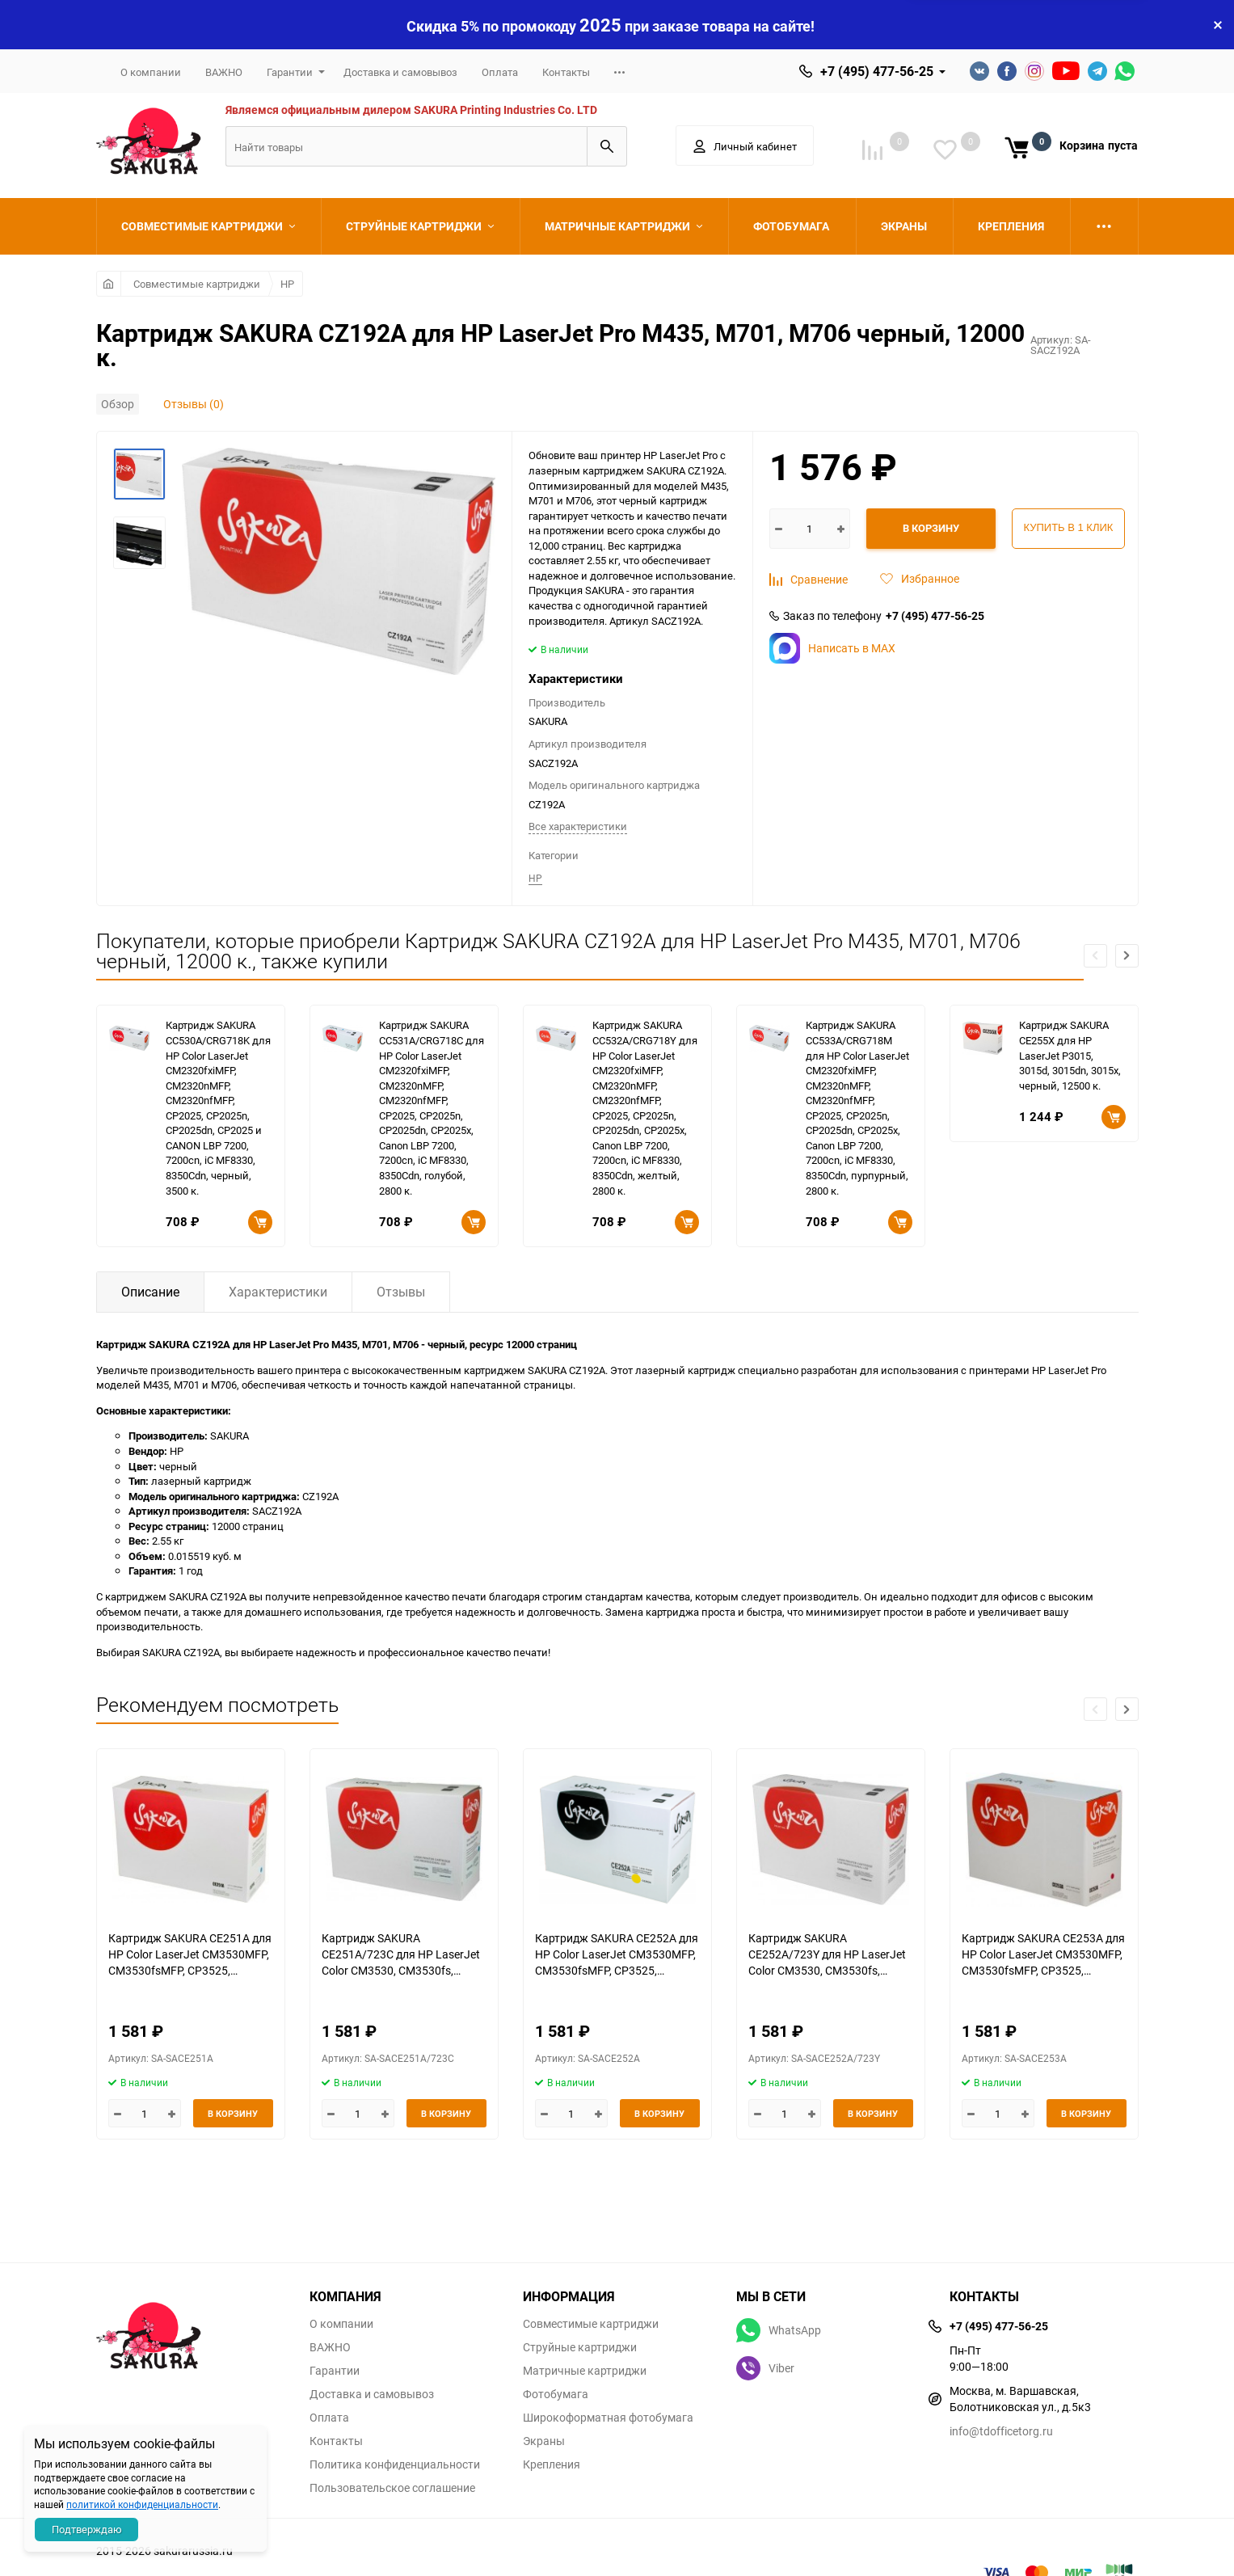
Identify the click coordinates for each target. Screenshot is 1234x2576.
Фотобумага (555, 2394)
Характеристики (278, 1292)
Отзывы (401, 1292)
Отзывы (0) (193, 403)
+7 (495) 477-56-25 (876, 71)
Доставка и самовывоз (400, 72)
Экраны (544, 2441)
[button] (1127, 956)
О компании (150, 72)
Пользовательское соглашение (392, 2488)
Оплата (500, 72)
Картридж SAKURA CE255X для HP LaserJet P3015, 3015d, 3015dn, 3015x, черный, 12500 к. (1070, 1055)
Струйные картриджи (580, 2347)
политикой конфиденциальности (142, 2504)
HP (287, 283)
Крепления (551, 2464)
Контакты (566, 72)
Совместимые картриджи (196, 283)
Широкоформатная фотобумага (608, 2417)
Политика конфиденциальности (395, 2464)
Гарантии (290, 72)
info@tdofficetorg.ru (1001, 2431)
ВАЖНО (223, 72)
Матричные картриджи (584, 2370)
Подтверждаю (87, 2529)
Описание (150, 1292)
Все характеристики (578, 826)
